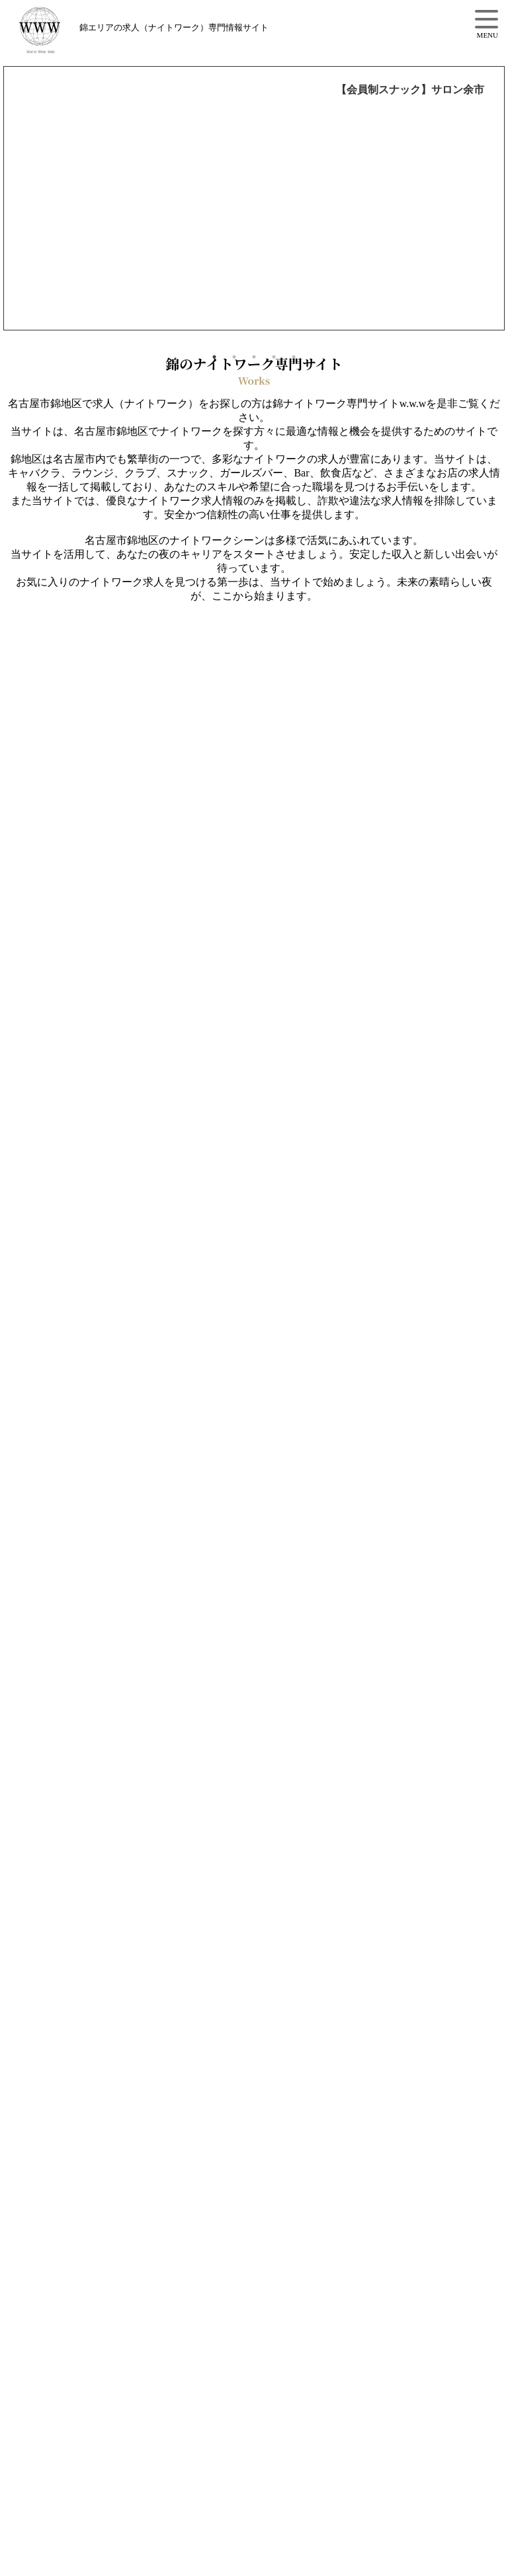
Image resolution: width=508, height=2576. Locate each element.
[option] (254, 198)
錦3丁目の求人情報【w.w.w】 (71, 30)
